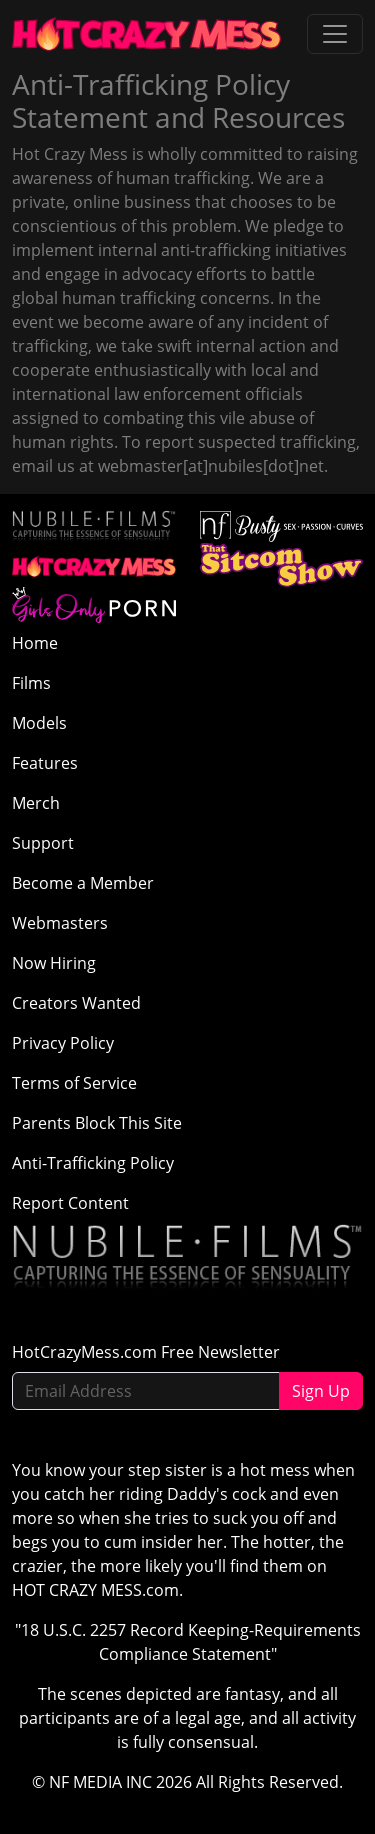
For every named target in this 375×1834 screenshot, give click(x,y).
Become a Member (83, 883)
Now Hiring (54, 963)
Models (39, 723)
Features (45, 763)
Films (31, 683)
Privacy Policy (63, 1043)
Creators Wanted (76, 1003)
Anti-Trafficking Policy (93, 1163)
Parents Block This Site (97, 1123)
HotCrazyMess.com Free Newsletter (146, 1352)
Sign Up (321, 1391)
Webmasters (60, 923)
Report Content (70, 1203)
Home (35, 643)
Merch (36, 803)
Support (43, 843)
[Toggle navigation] (335, 34)
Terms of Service (74, 1083)
